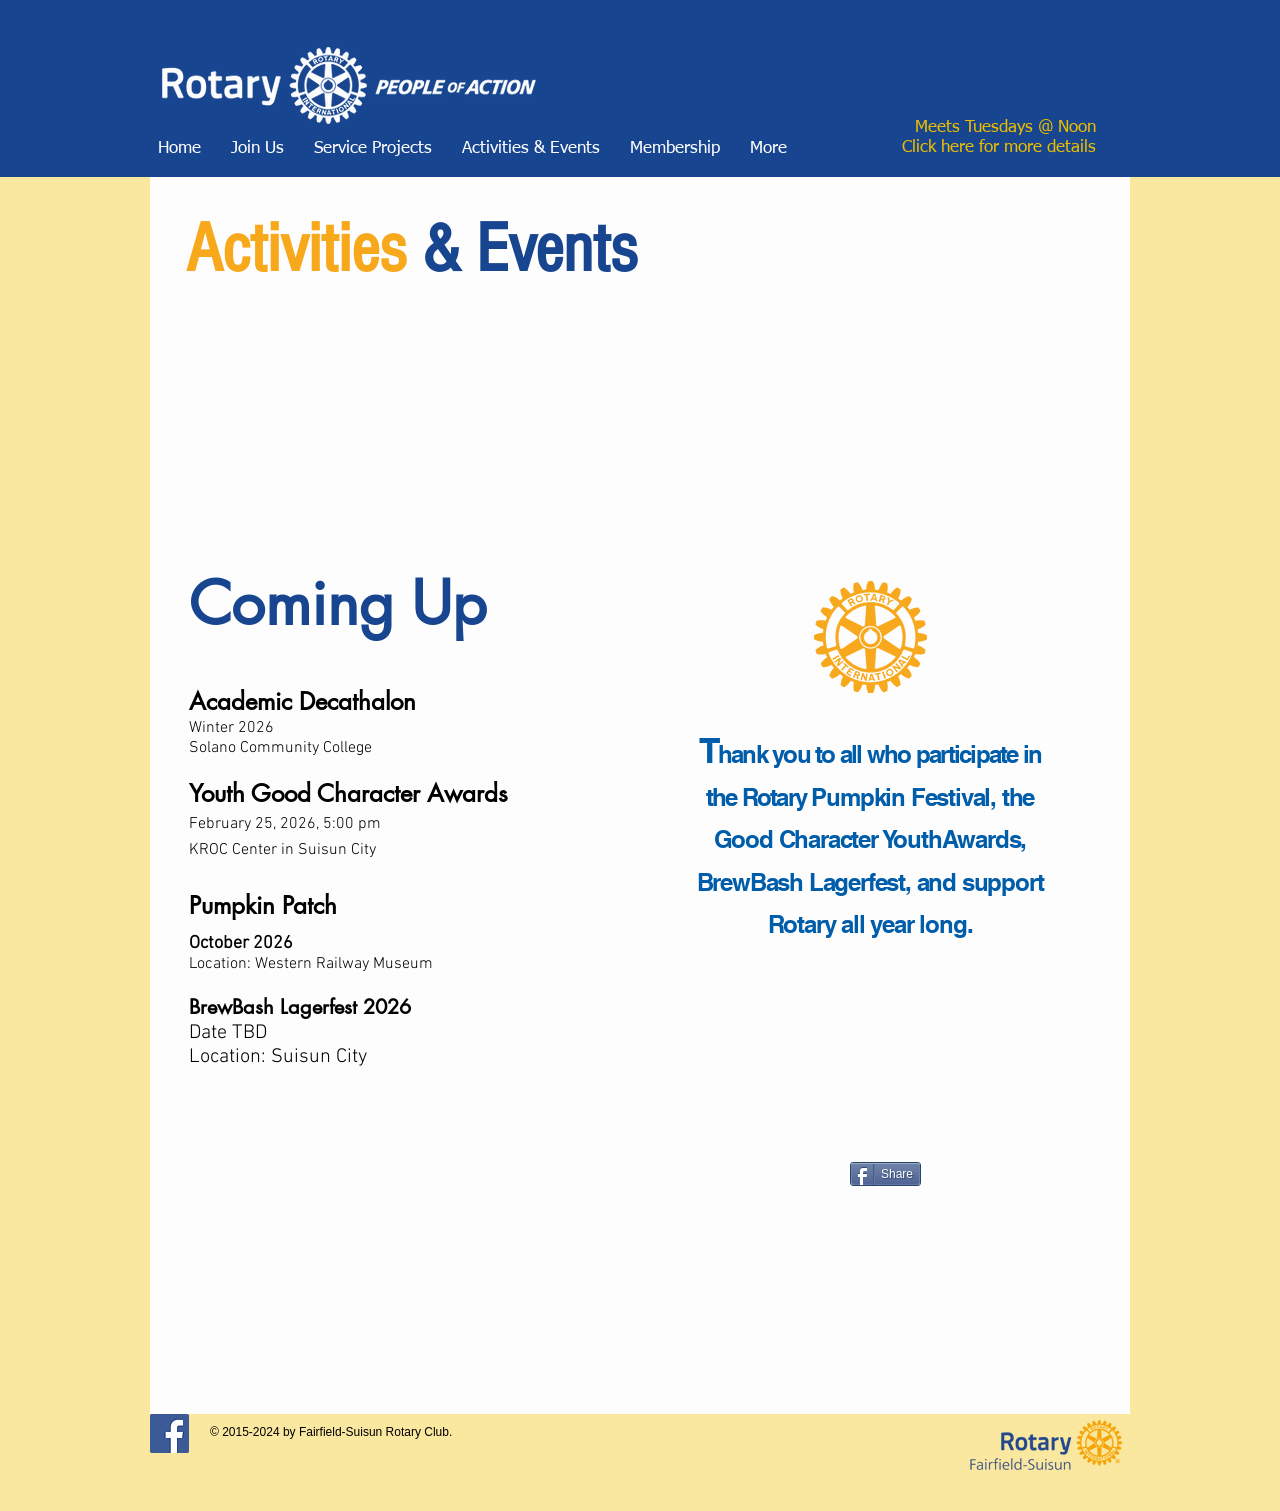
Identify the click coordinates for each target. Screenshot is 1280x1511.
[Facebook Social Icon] (169, 1433)
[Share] (885, 1174)
